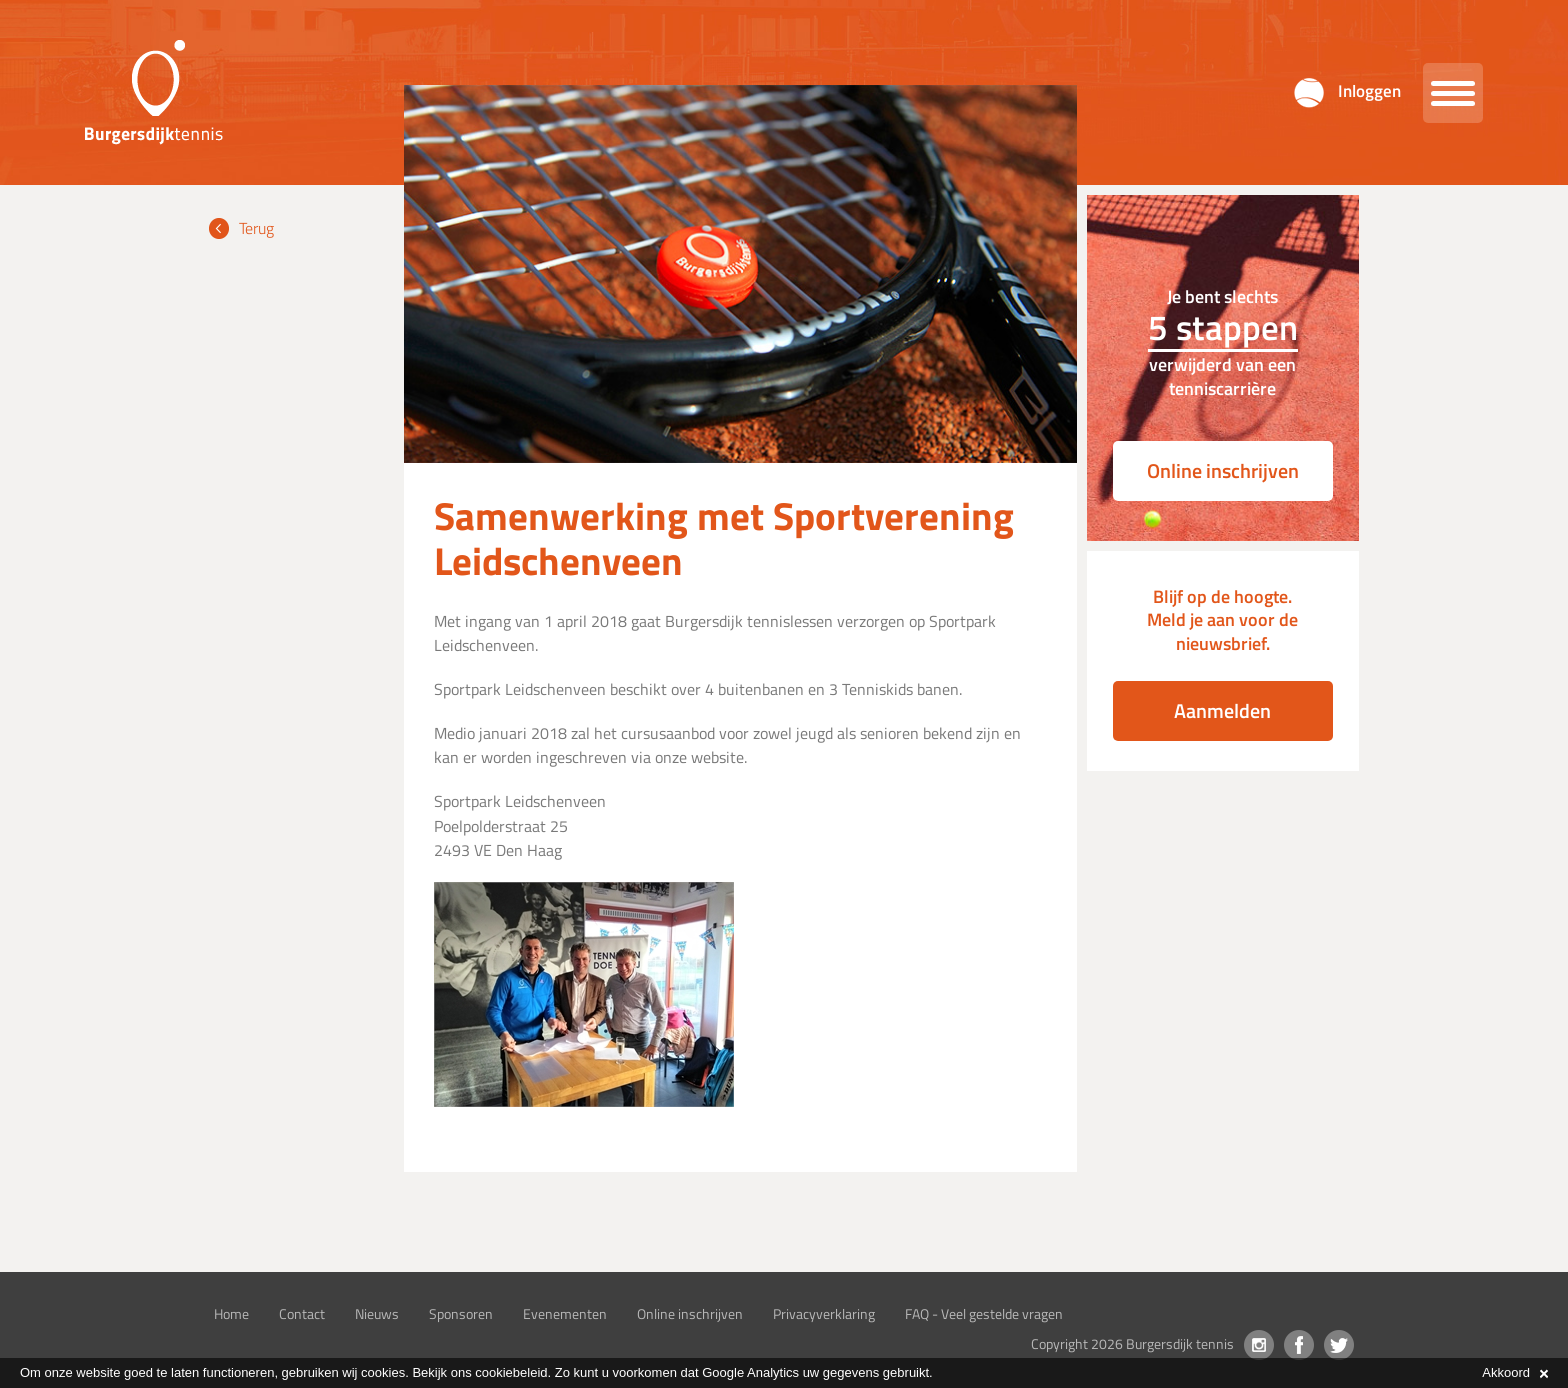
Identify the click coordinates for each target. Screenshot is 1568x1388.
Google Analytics (750, 1372)
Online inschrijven (1223, 470)
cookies (383, 1372)
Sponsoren (461, 1313)
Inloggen (1369, 91)
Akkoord (1515, 1372)
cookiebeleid (511, 1372)
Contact (302, 1313)
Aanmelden (1222, 710)
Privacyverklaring (824, 1313)
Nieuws (377, 1313)
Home (231, 1313)
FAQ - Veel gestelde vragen (984, 1313)
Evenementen (565, 1313)
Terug (256, 228)
